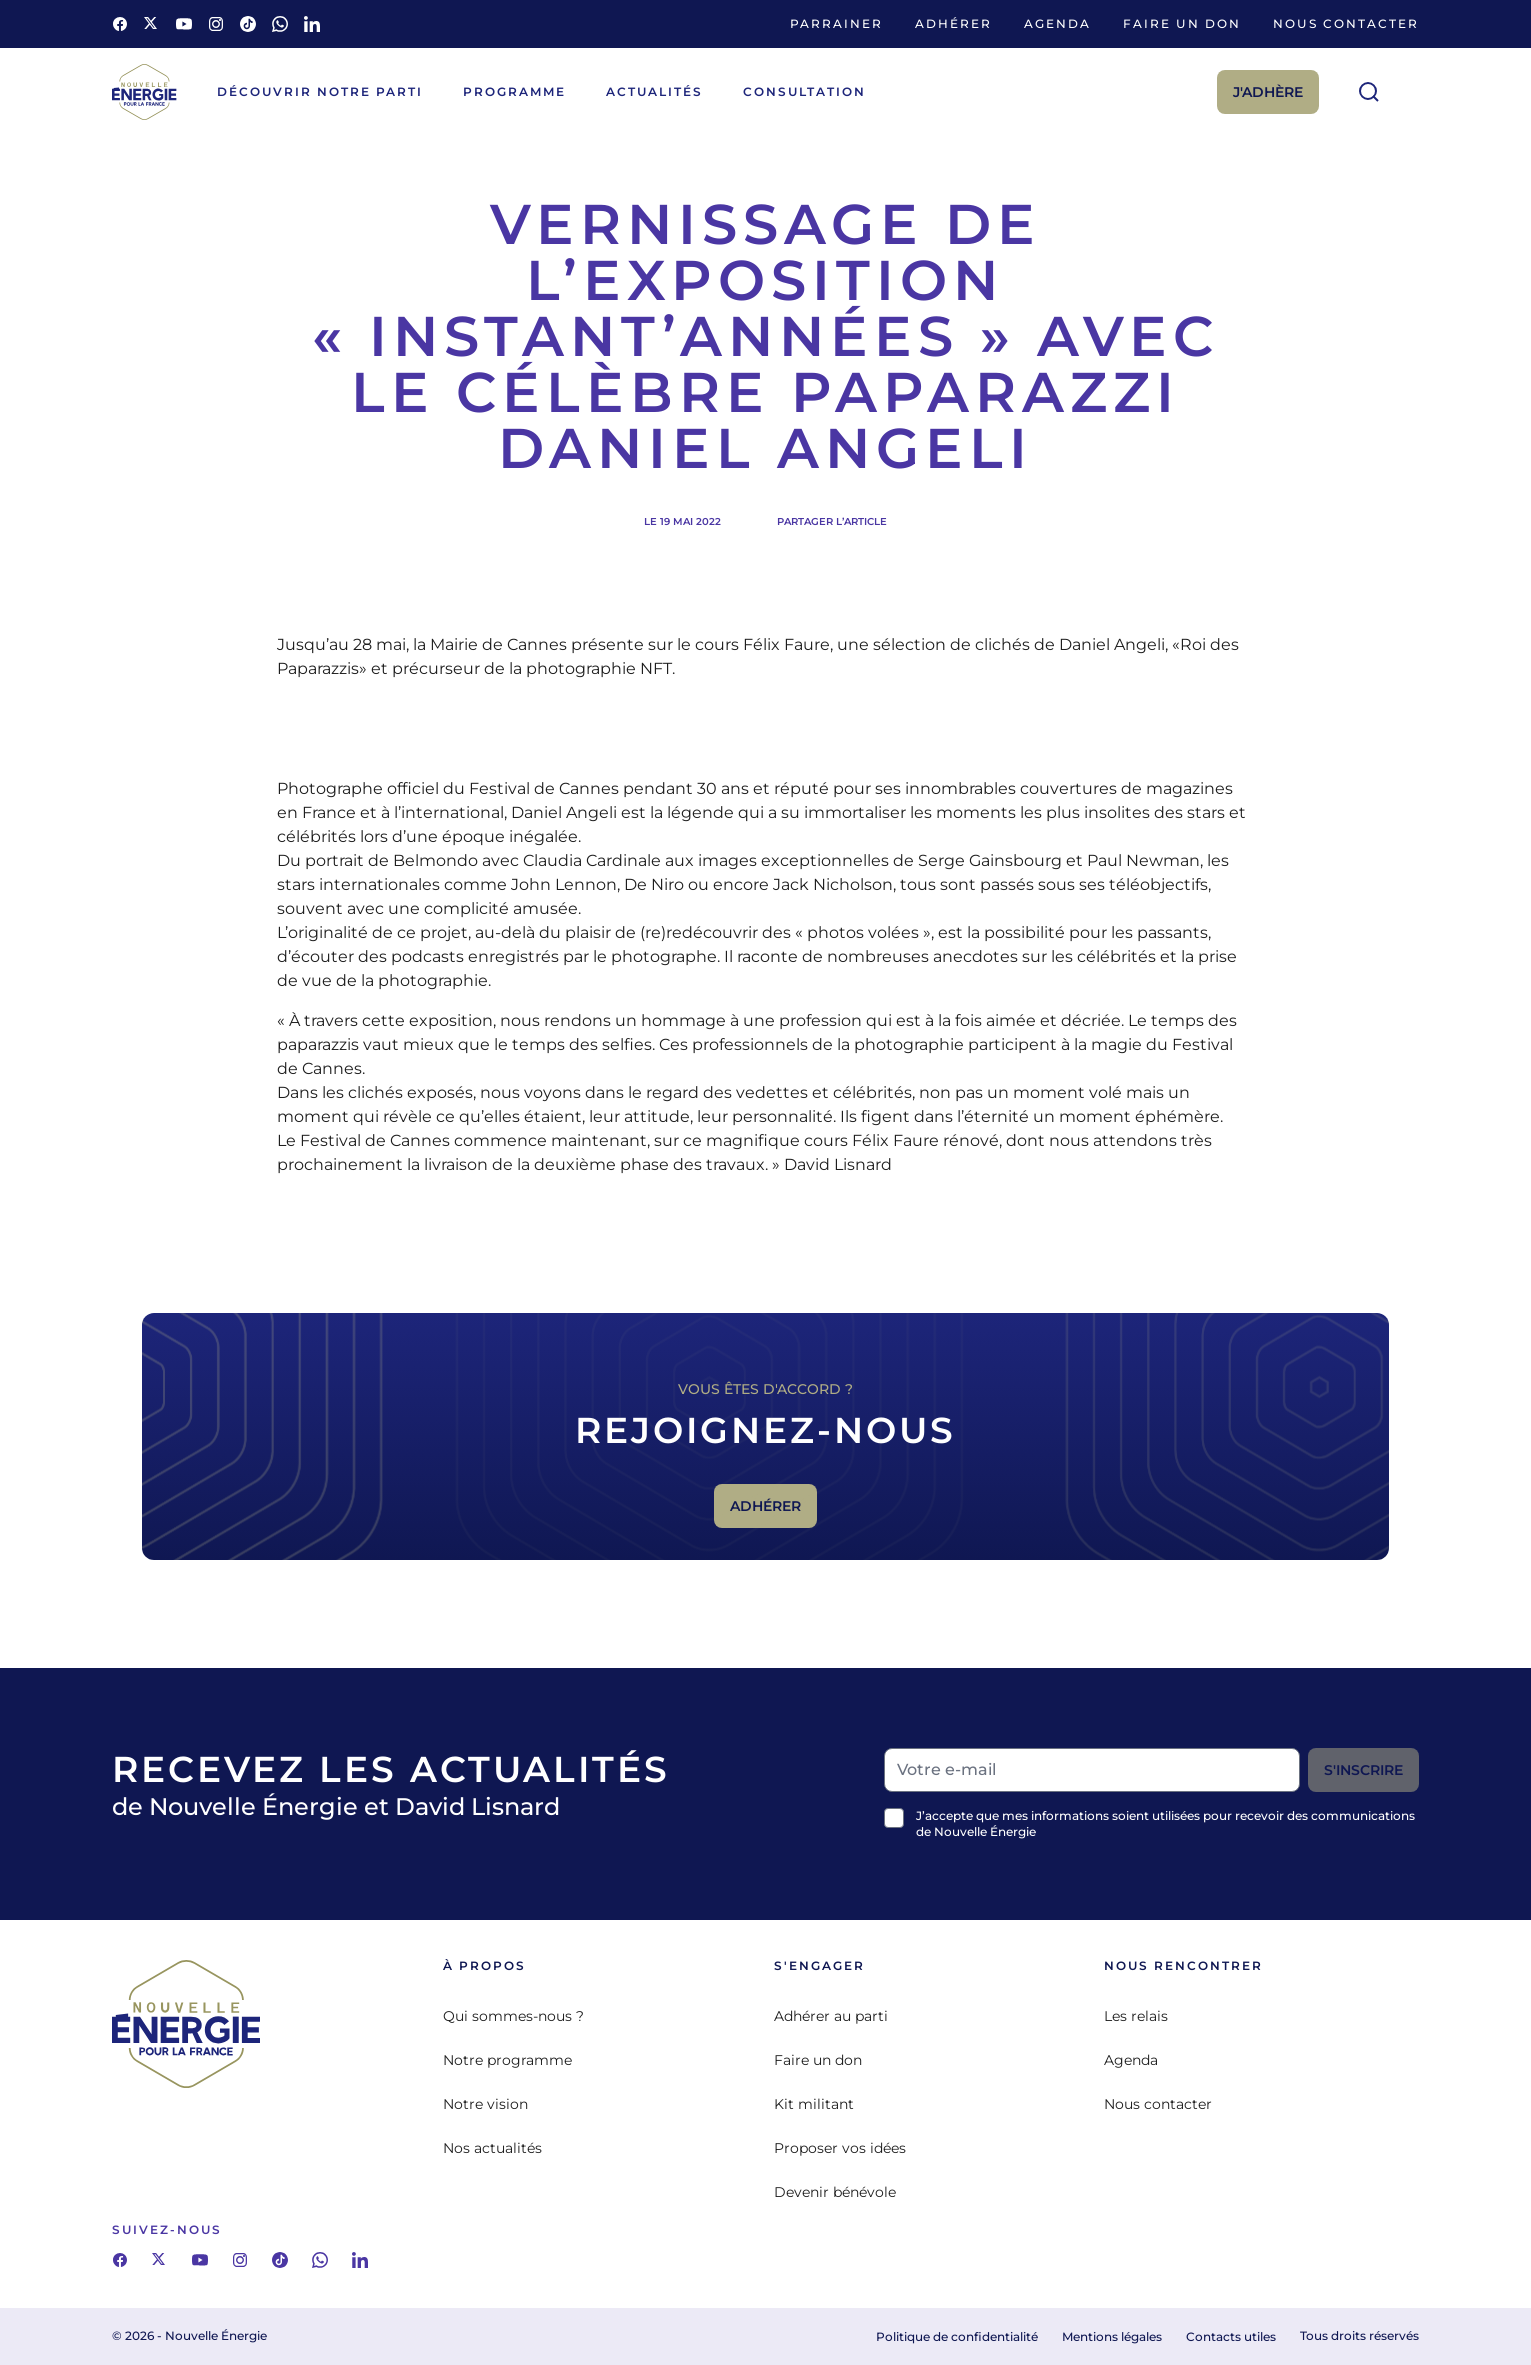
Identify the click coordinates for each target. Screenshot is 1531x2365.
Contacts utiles (1231, 2336)
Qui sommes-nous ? (513, 2016)
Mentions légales (1112, 2336)
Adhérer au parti (831, 2016)
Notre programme (507, 2060)
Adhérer (953, 23)
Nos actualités (492, 2148)
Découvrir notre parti (320, 91)
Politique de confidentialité (957, 2336)
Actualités (654, 91)
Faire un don (1182, 23)
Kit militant (814, 2104)
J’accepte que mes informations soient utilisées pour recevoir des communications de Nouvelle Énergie (1165, 1823)
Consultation (804, 91)
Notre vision (485, 2104)
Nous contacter (1346, 23)
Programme (514, 91)
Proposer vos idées (840, 2148)
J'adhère (1268, 92)
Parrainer (836, 23)
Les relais (1136, 2016)
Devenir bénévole (835, 2192)
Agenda (1057, 23)
